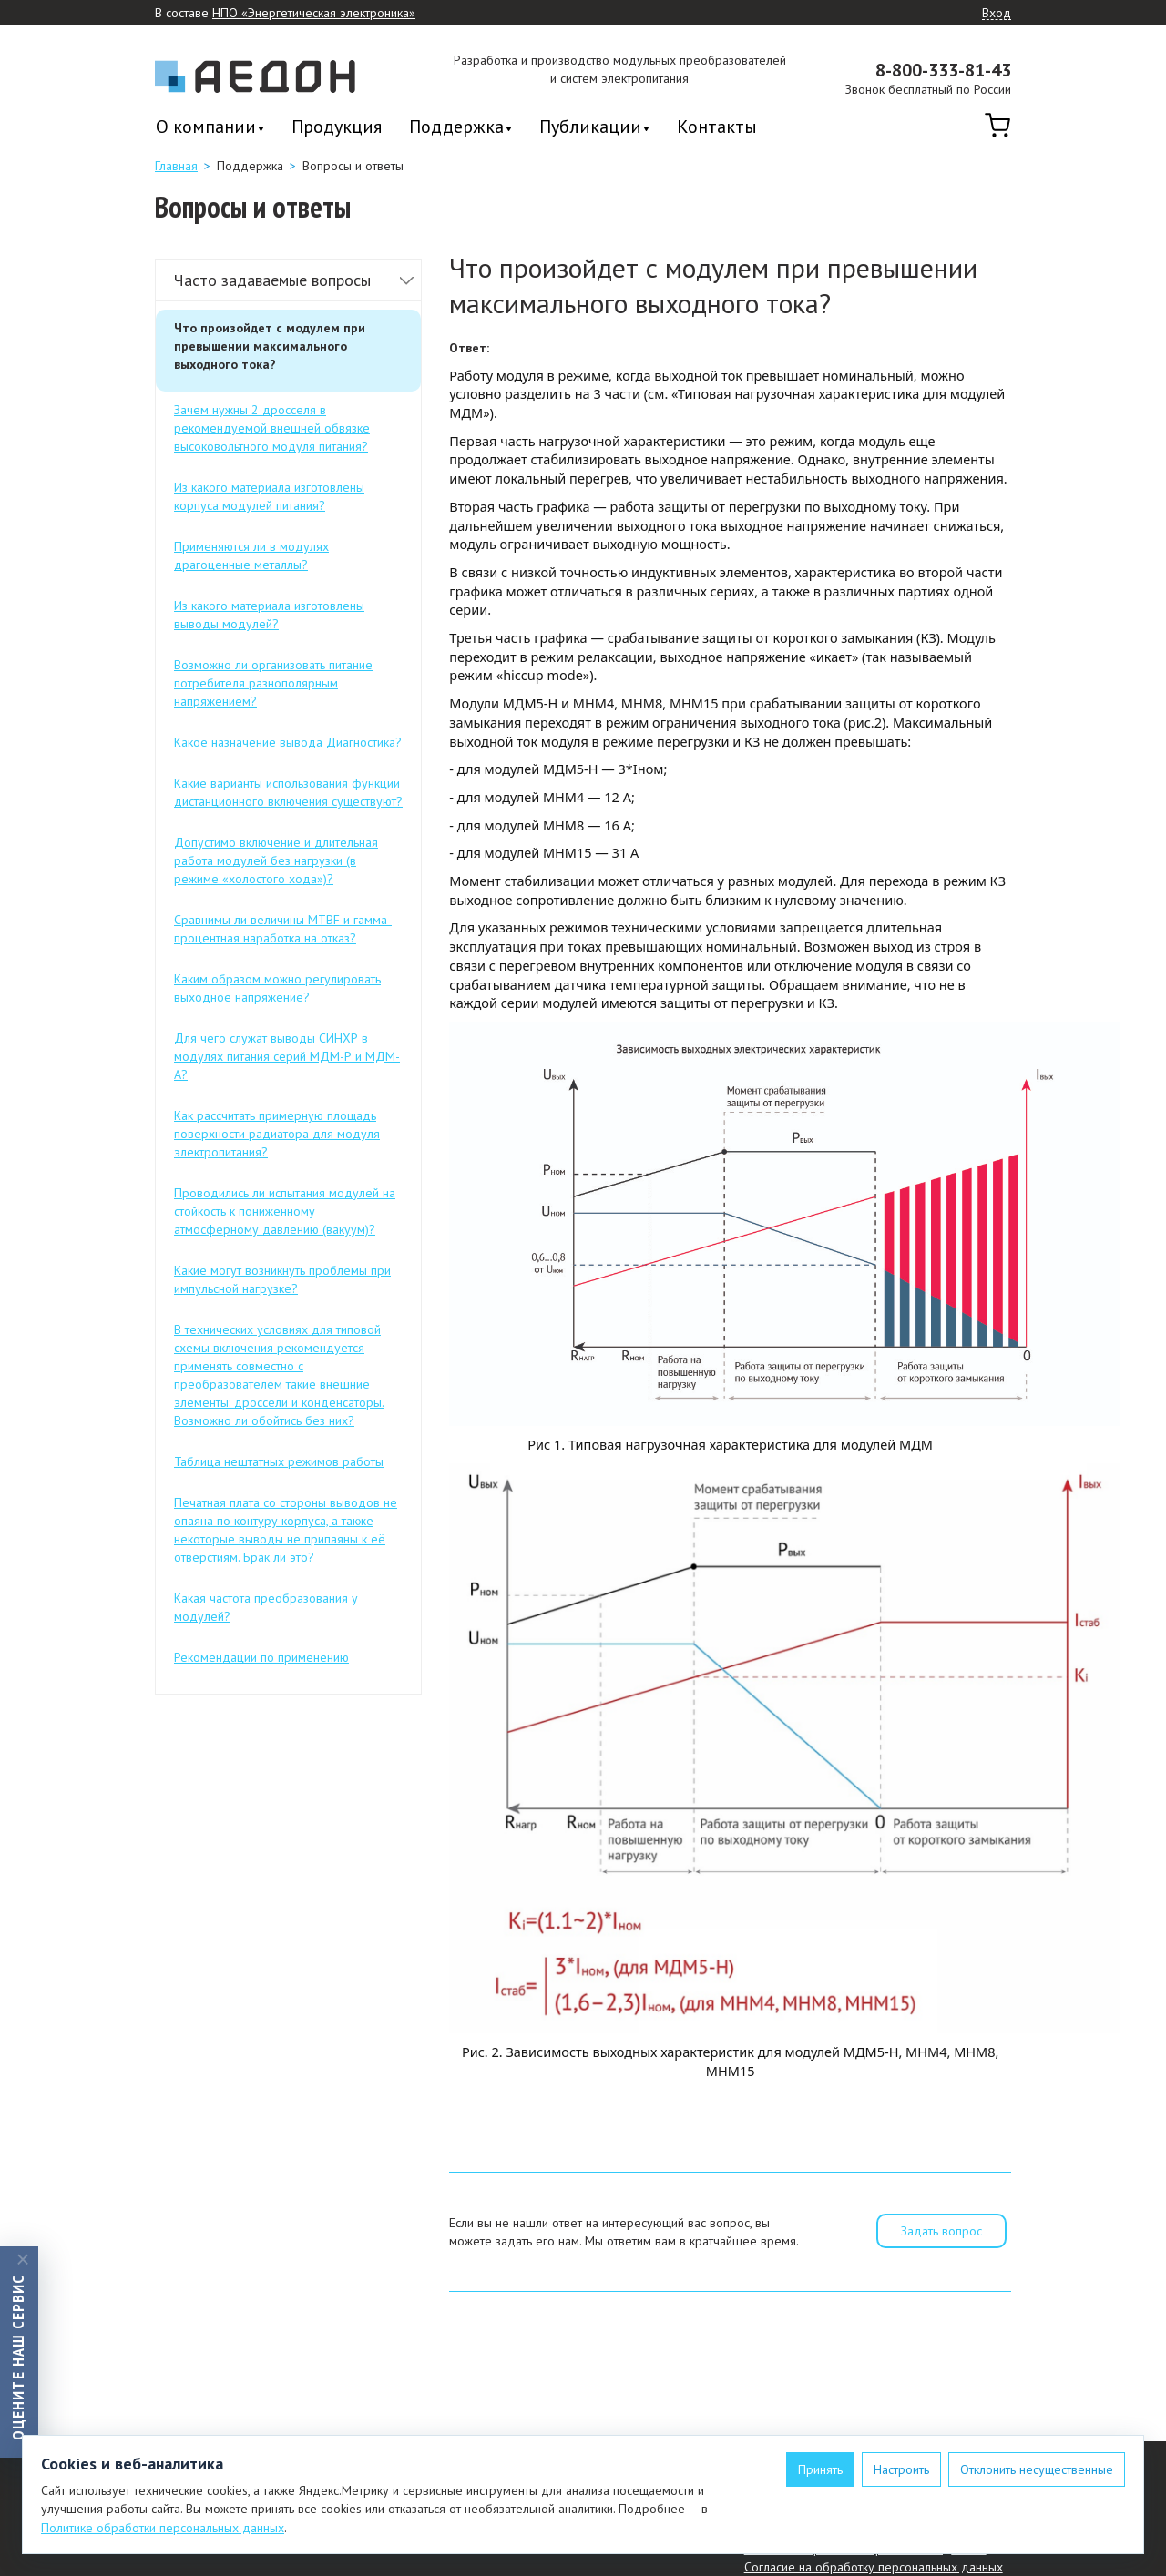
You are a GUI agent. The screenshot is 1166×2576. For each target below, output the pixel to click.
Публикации (590, 127)
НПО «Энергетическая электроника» (313, 13)
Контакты (717, 126)
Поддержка (456, 127)
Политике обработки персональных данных (162, 2528)
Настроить (901, 2469)
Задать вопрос (941, 2231)
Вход (996, 13)
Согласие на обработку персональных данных (873, 2567)
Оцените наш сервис (17, 2356)
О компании (206, 127)
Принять (820, 2469)
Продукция (337, 126)
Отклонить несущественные (1036, 2469)
